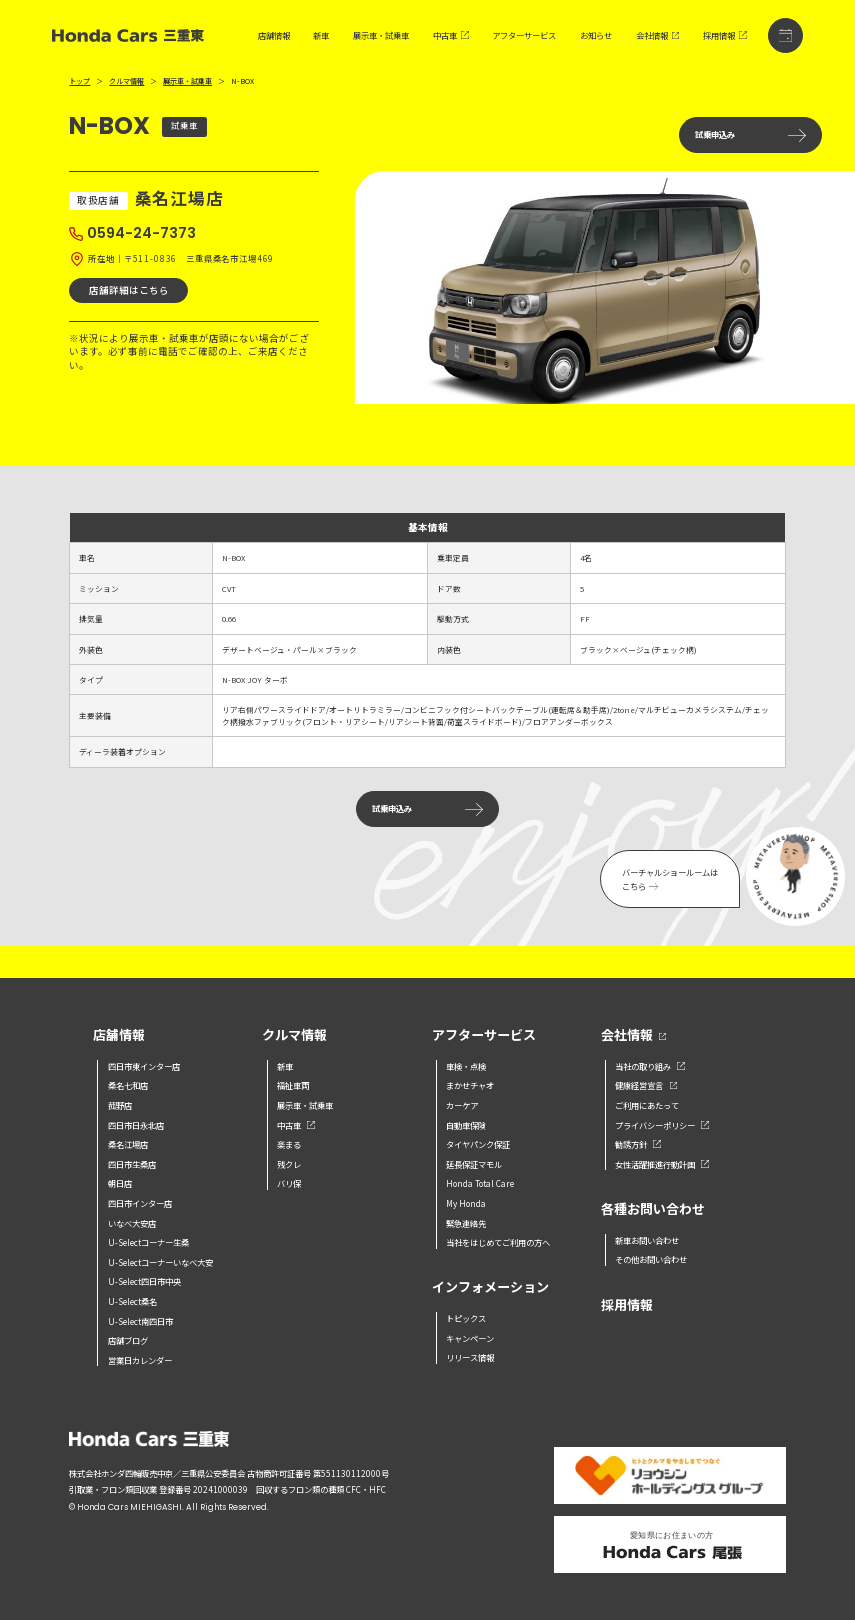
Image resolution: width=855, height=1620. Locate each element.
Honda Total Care (480, 1183)
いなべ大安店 (132, 1223)
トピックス (466, 1318)
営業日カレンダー (140, 1360)
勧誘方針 (638, 1144)
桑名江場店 (128, 1144)
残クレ (289, 1164)
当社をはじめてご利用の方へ (498, 1242)
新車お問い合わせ (647, 1240)
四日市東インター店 (144, 1066)
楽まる (289, 1144)
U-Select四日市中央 (144, 1281)
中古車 (451, 35)
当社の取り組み (650, 1066)
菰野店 (120, 1105)
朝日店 (120, 1183)
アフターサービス (524, 35)
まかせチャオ (470, 1085)
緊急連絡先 (466, 1223)
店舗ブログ (128, 1340)
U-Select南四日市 (140, 1321)
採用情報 (725, 35)
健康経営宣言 (646, 1085)
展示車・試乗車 (381, 35)
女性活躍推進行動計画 (662, 1164)
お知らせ (596, 35)
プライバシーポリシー (662, 1125)
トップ (79, 81)
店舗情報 (274, 35)
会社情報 (658, 35)
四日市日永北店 (136, 1125)
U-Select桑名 (132, 1301)
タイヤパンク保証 (478, 1144)
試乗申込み (750, 134)
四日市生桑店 (132, 1164)
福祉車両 (293, 1085)
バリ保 (289, 1183)
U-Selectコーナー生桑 (148, 1242)
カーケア (462, 1105)
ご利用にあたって (647, 1105)
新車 (321, 35)
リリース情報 (470, 1357)
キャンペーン (470, 1338)
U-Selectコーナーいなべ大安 (160, 1262)
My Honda (466, 1203)
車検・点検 (466, 1066)
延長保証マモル (474, 1164)
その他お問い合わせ (651, 1259)
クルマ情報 (126, 81)
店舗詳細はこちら (129, 290)
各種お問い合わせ (653, 1209)
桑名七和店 (128, 1085)
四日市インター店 (140, 1203)
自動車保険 (466, 1125)
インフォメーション (490, 1287)
